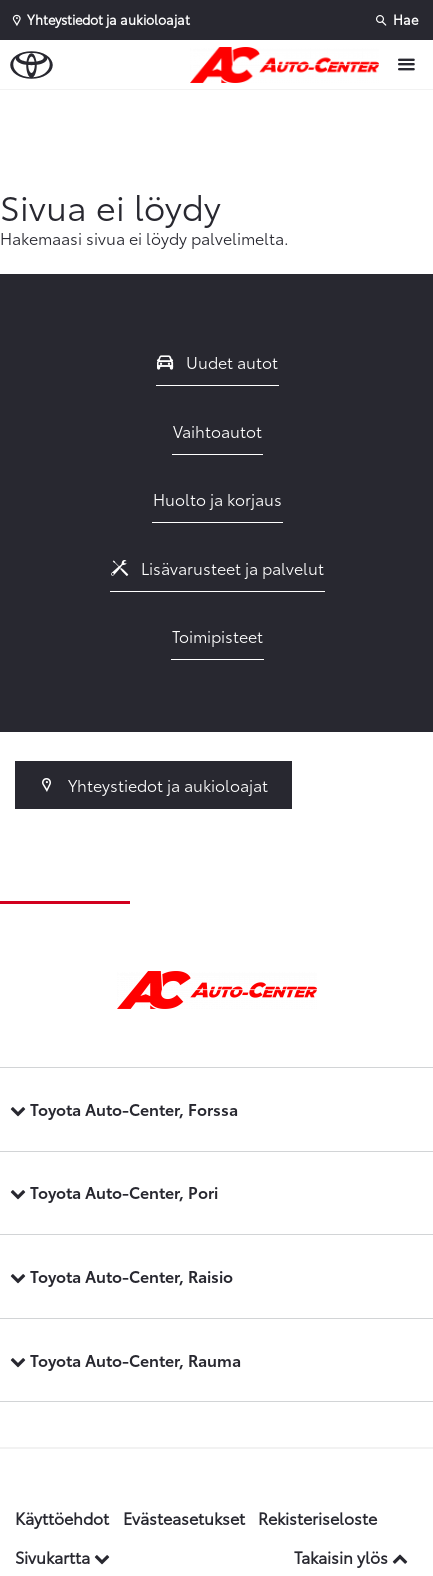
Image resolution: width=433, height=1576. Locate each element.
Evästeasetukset (184, 1517)
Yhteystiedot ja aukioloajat (153, 784)
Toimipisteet (217, 635)
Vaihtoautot (217, 430)
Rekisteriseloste (317, 1517)
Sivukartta (62, 1556)
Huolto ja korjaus (217, 498)
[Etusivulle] (289, 65)
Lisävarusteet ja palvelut (218, 567)
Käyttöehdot (62, 1517)
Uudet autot (218, 361)
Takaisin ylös (351, 1556)
